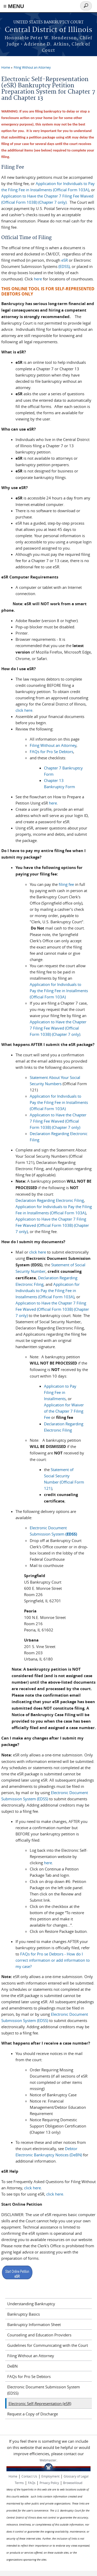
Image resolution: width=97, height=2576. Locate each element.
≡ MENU (13, 6)
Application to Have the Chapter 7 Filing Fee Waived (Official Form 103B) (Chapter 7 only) (58, 1028)
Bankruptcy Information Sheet (34, 2324)
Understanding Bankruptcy (31, 2303)
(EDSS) (64, 266)
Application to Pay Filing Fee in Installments (60, 1392)
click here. (55, 2194)
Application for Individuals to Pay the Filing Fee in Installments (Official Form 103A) (59, 990)
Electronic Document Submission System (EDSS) (43, 2390)
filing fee (66, 884)
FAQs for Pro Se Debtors (51, 751)
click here (24, 710)
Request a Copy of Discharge (32, 2413)
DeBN (12, 2366)
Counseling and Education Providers (39, 2334)
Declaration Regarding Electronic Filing (50, 1200)
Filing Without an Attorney (32, 67)
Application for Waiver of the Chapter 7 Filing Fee (64, 1411)
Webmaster (48, 2460)
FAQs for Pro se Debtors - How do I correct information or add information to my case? (53, 1960)
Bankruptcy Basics (23, 2314)
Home (5, 67)
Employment (50, 2476)
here (38, 278)
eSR (64, 260)
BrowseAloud (72, 2483)
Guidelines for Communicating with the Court (47, 2345)
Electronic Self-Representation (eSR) (40, 2403)
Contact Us (29, 2476)
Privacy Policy (49, 2483)
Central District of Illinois (48, 30)
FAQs (31, 2483)
